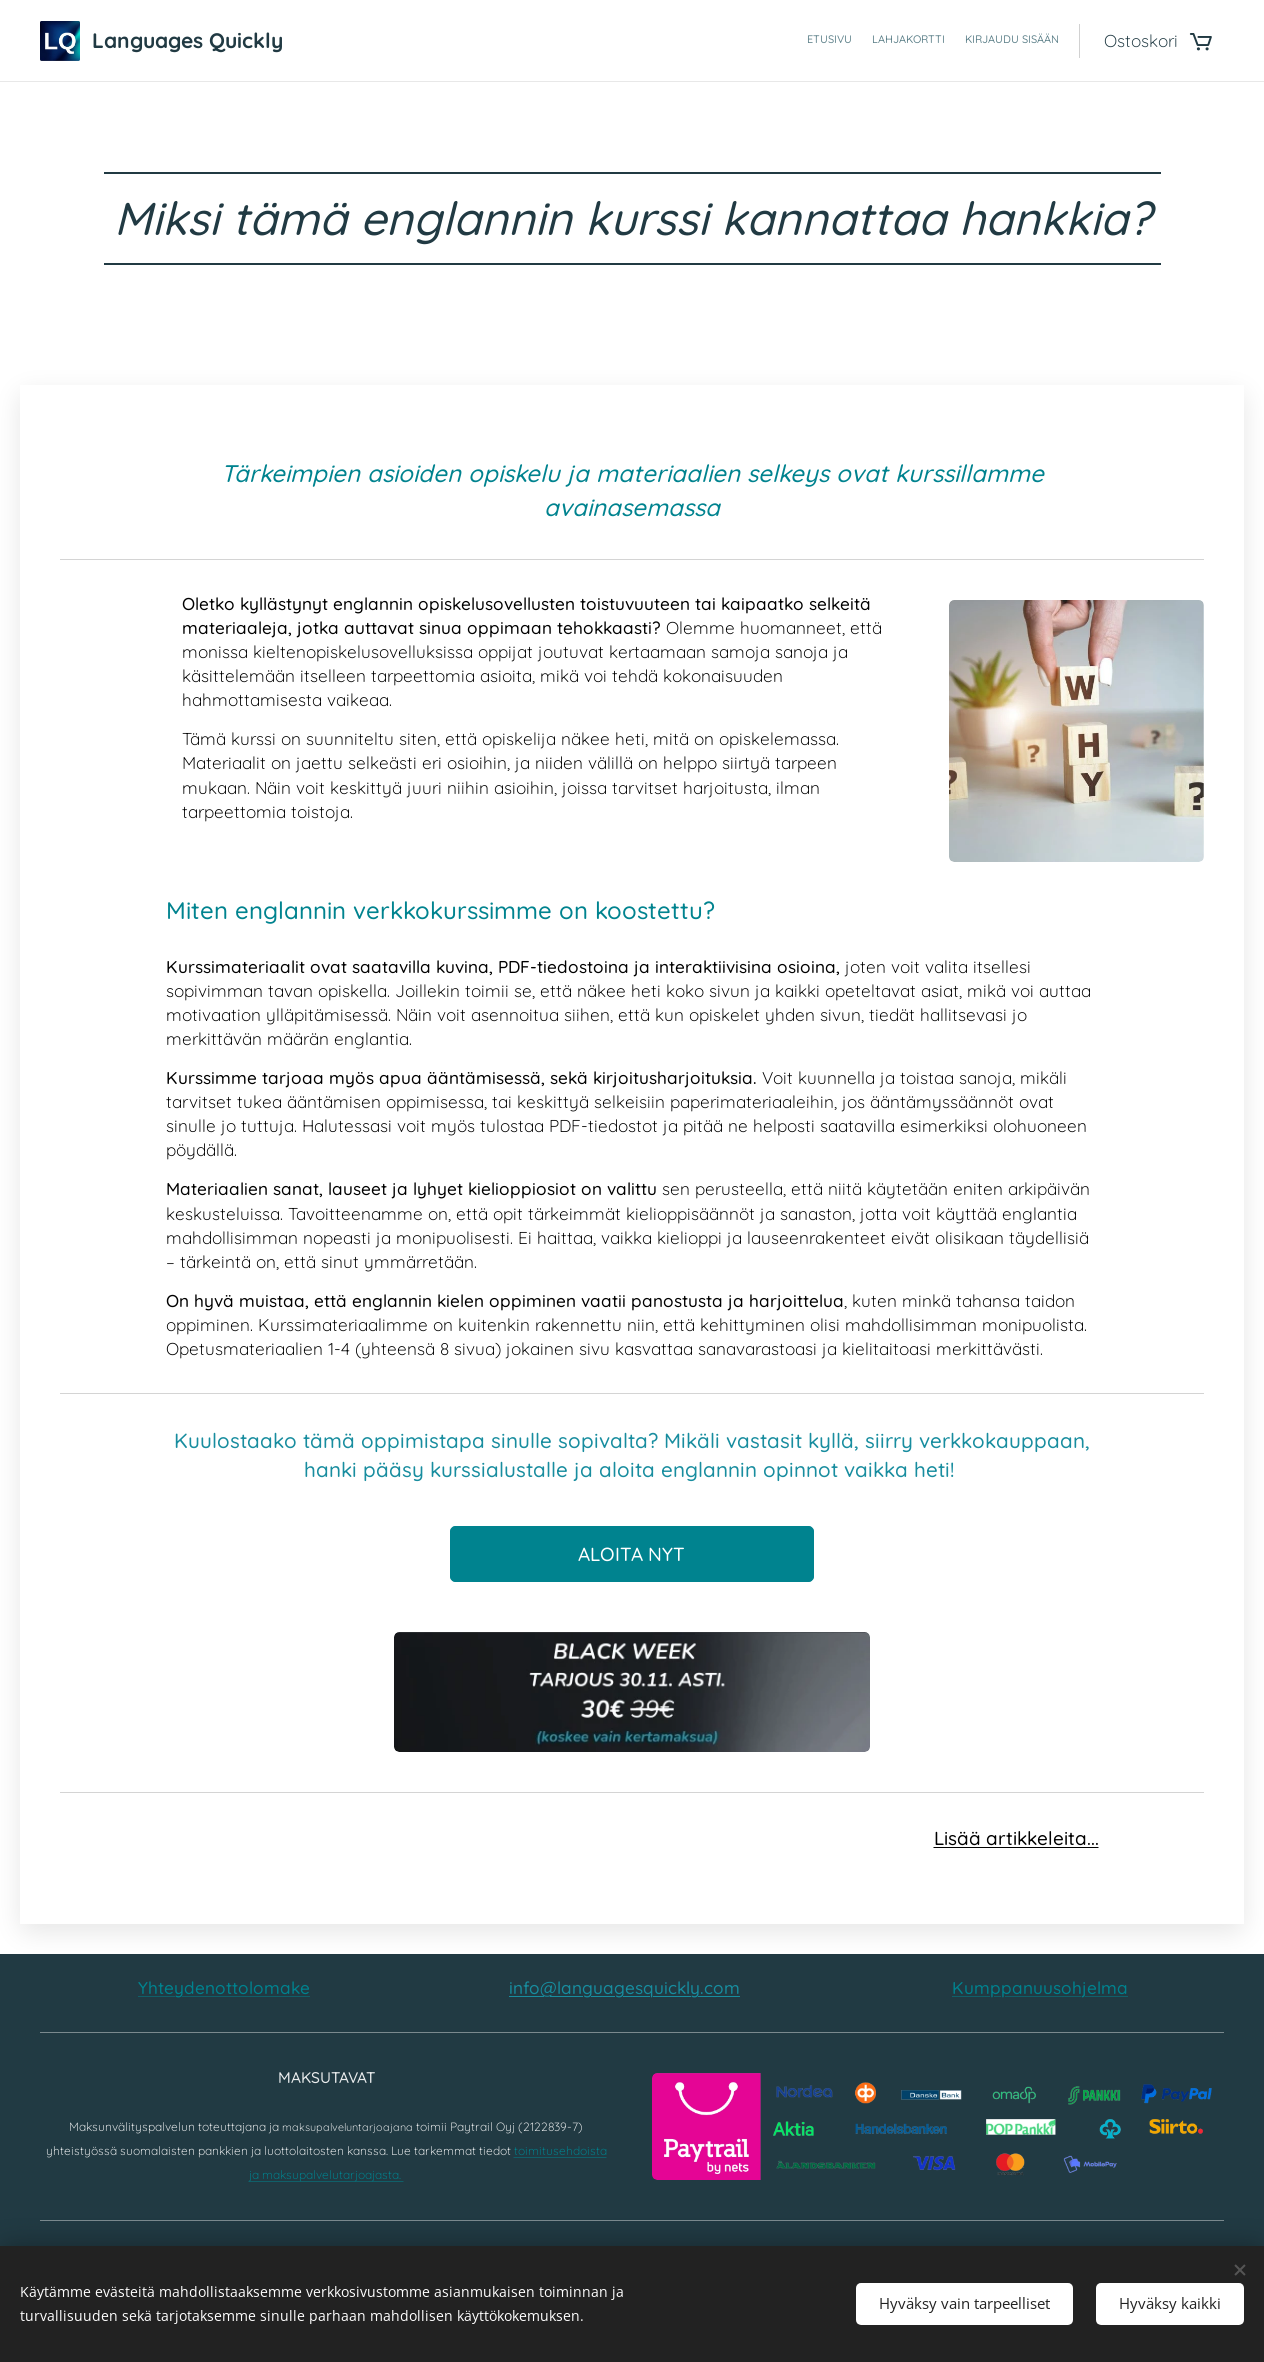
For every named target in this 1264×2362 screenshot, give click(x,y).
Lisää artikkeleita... (1016, 1838)
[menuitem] (1021, 41)
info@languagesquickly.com (624, 1987)
